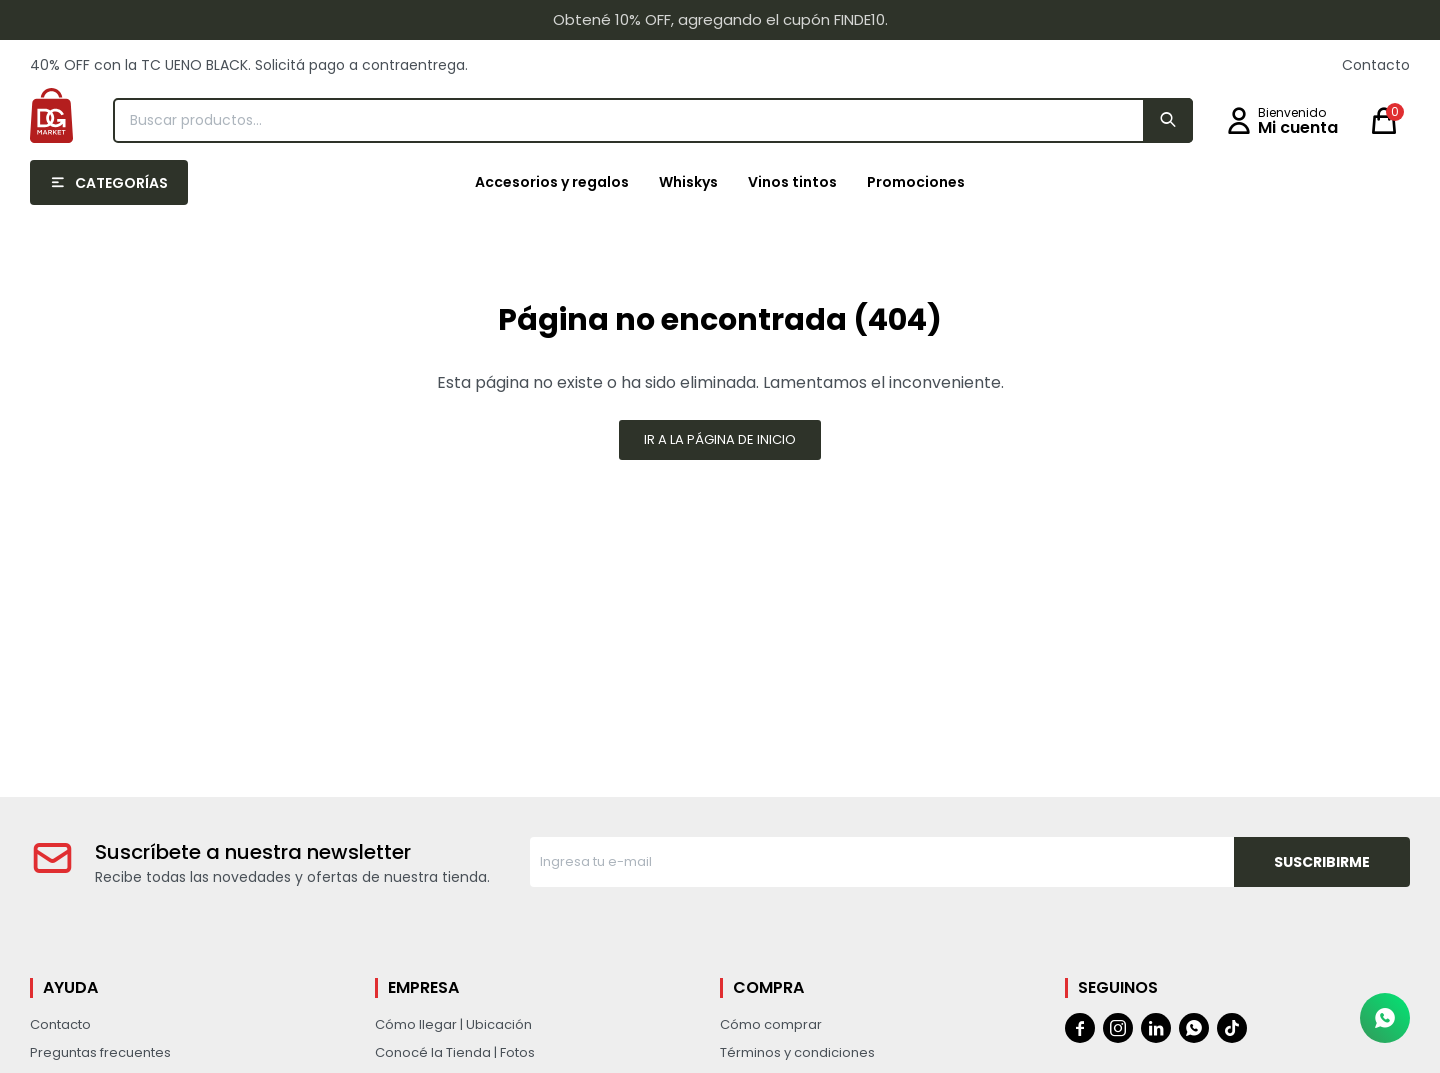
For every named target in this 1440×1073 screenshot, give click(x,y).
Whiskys (688, 182)
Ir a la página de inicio (720, 439)
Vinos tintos (792, 182)
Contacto (1376, 65)
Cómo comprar (771, 1024)
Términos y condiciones (797, 1052)
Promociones (916, 182)
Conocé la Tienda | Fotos (455, 1052)
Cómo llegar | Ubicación (453, 1024)
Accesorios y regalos (552, 182)
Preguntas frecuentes (100, 1052)
